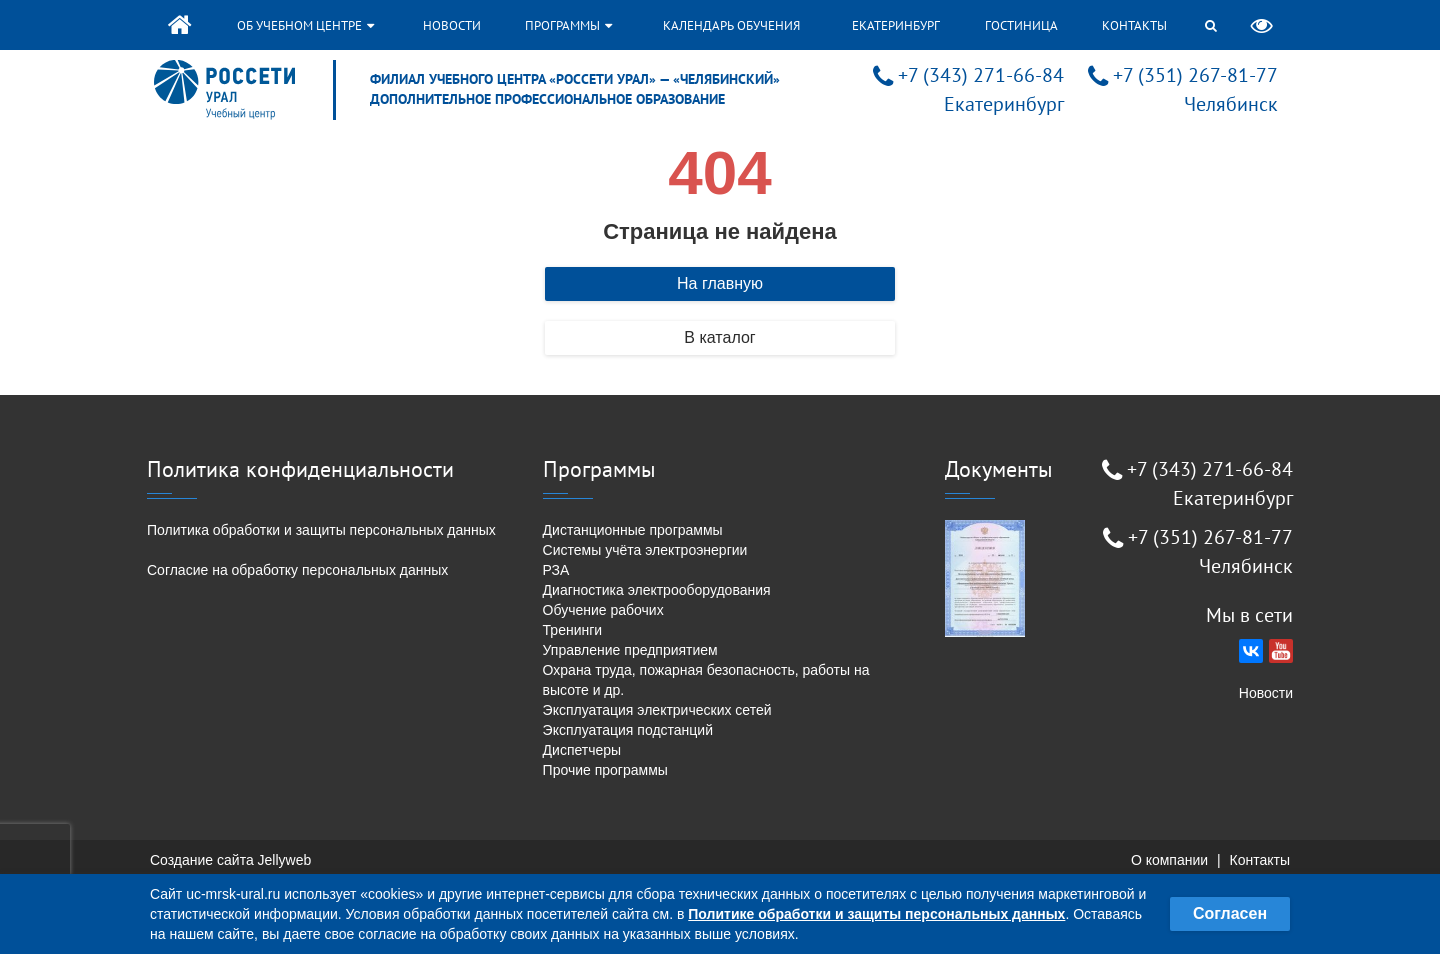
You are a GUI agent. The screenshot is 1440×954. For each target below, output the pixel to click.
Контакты (1134, 25)
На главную (720, 283)
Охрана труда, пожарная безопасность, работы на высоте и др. (706, 680)
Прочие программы (605, 770)
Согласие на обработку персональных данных (297, 570)
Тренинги (573, 630)
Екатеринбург (896, 25)
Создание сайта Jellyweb (230, 860)
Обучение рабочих (603, 610)
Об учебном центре (305, 25)
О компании (1169, 860)
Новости (452, 25)
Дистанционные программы (633, 530)
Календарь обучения (731, 25)
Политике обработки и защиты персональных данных (876, 914)
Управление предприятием (630, 650)
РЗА (556, 570)
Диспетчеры (582, 750)
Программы (568, 25)
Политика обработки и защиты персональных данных (321, 530)
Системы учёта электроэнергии (645, 550)
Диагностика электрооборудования (657, 590)
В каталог (719, 337)
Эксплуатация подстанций (628, 730)
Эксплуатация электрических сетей (657, 710)
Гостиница (1021, 25)
